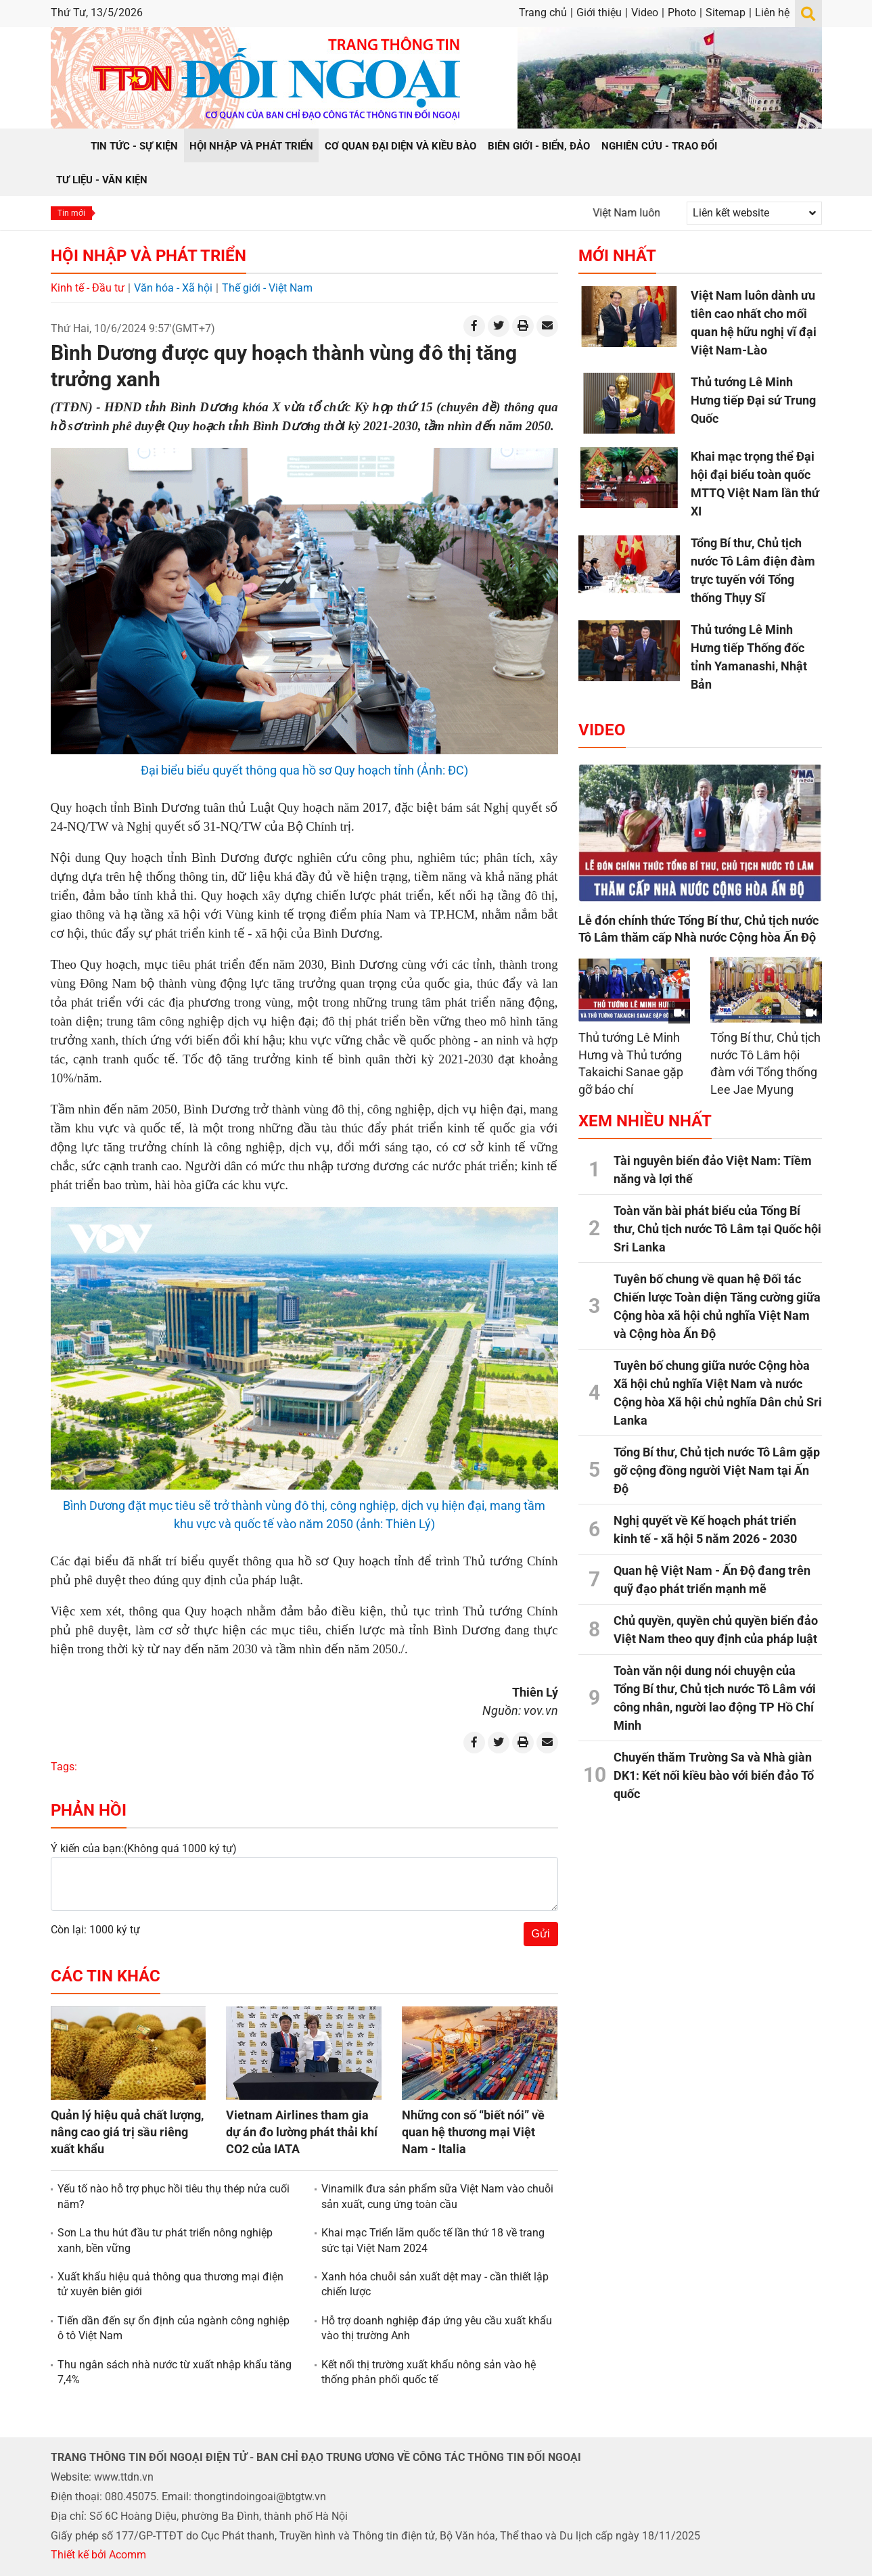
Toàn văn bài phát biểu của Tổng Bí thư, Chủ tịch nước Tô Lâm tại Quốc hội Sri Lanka (717, 1228)
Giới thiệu (599, 12)
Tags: (64, 1766)
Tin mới (71, 213)
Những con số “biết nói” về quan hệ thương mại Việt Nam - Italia (473, 2132)
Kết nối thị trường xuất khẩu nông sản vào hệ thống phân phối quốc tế (428, 2372)
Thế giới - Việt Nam (267, 287)
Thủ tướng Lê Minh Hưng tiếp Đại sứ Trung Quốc (753, 400)
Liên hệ (772, 12)
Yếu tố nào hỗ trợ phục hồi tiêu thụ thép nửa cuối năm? (174, 2196)
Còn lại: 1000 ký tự (95, 1929)
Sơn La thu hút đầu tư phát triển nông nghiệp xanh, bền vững (165, 2240)
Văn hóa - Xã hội (173, 287)
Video (644, 12)
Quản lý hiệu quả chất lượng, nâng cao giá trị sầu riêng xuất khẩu (127, 2132)
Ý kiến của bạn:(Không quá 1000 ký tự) (144, 1848)
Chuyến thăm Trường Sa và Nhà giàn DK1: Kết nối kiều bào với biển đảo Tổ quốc (714, 1775)
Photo (682, 12)
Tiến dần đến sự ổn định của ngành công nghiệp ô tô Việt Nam (174, 2328)
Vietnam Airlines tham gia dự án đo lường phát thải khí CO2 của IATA (301, 2132)
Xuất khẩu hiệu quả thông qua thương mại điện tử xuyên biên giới (170, 2284)
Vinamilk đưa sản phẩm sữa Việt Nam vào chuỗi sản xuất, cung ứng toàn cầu (437, 2196)
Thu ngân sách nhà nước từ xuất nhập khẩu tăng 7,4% (175, 2372)
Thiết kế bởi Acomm (98, 2554)
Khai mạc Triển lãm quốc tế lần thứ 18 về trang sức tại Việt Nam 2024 (433, 2240)
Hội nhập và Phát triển (148, 255)
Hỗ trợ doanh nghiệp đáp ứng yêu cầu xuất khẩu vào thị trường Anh (436, 2328)
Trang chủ (543, 12)
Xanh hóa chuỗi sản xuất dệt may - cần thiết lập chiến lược (435, 2284)
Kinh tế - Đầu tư (87, 287)
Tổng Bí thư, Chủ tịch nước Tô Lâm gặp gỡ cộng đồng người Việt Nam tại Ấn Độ (717, 1470)
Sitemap (725, 12)
